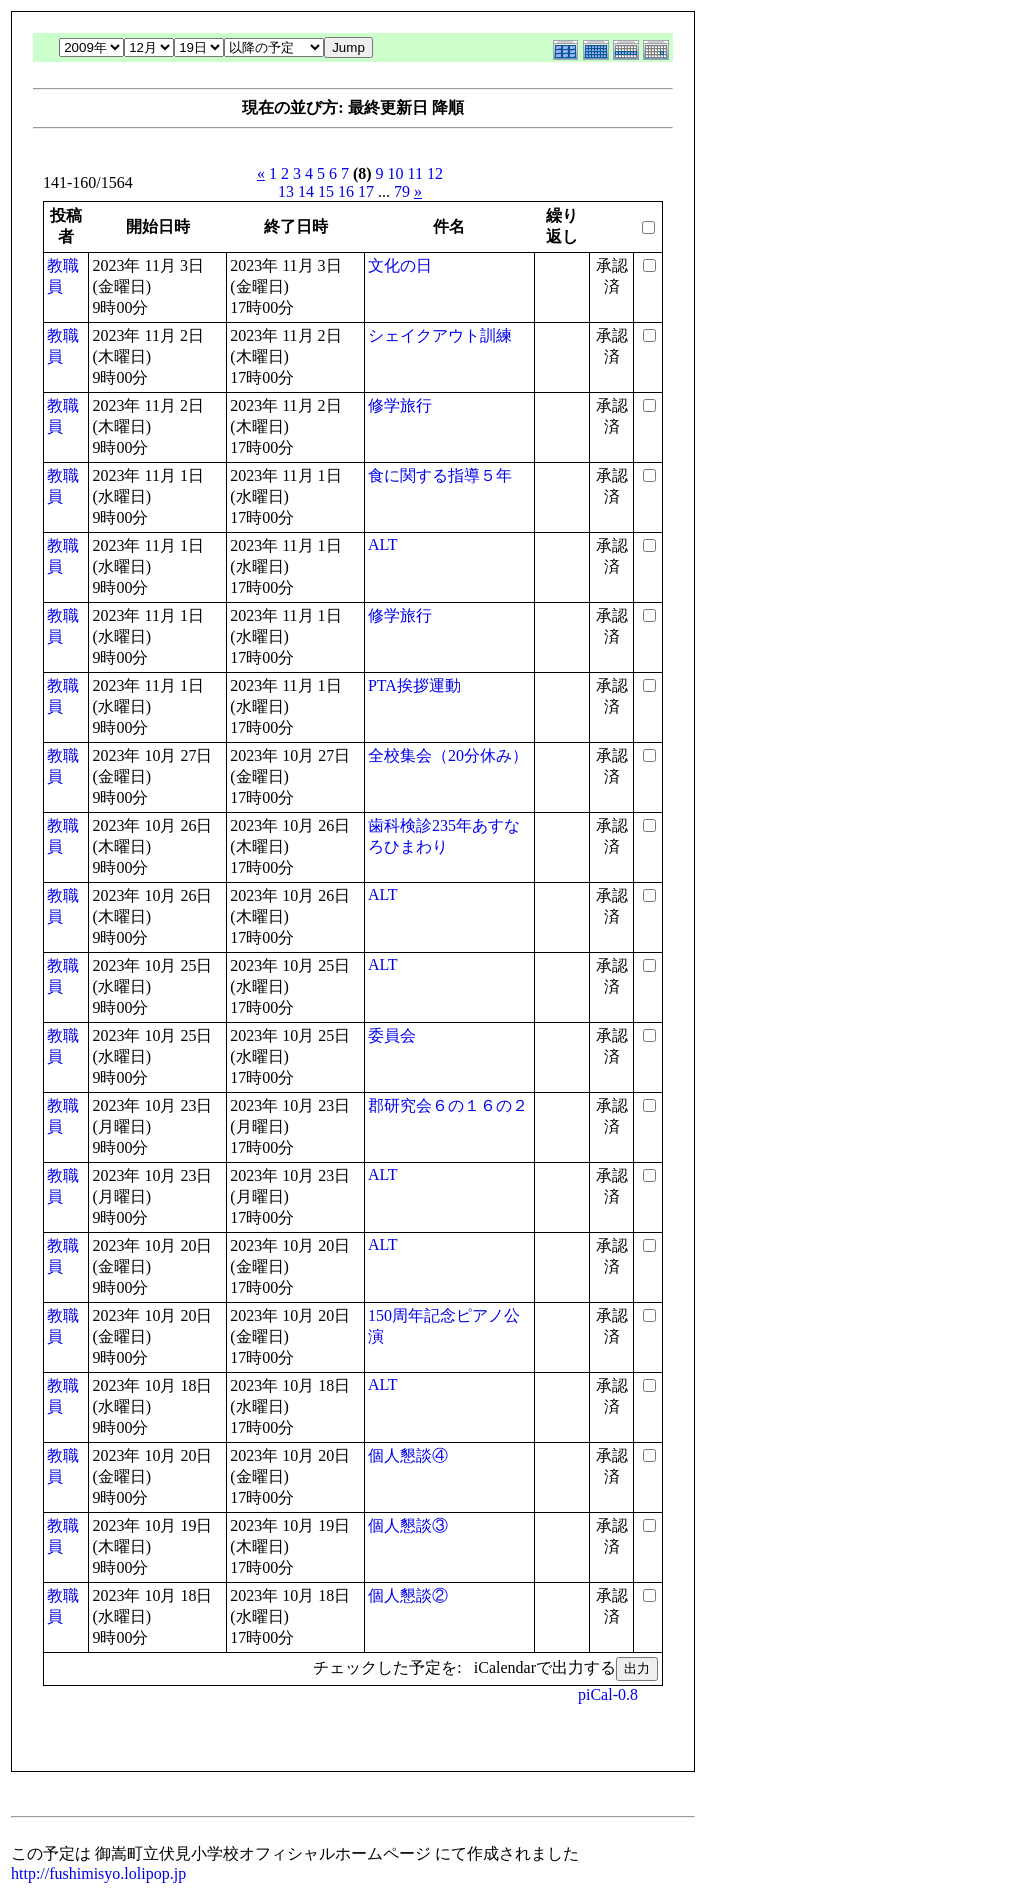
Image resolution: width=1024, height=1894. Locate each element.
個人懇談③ (408, 1525)
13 (286, 191)
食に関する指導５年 (440, 475)
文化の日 (400, 265)
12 (435, 173)
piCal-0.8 (608, 1694)
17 (366, 191)
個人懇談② (408, 1595)
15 (326, 191)
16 (346, 191)
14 (306, 191)
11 (415, 173)
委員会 (392, 1035)
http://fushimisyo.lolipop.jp (98, 1873)
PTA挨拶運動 (414, 685)
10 (396, 173)
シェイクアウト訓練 (440, 335)
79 (402, 191)
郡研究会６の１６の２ (448, 1105)
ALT (383, 544)
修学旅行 (400, 405)
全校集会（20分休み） (448, 755)
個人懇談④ (408, 1455)
